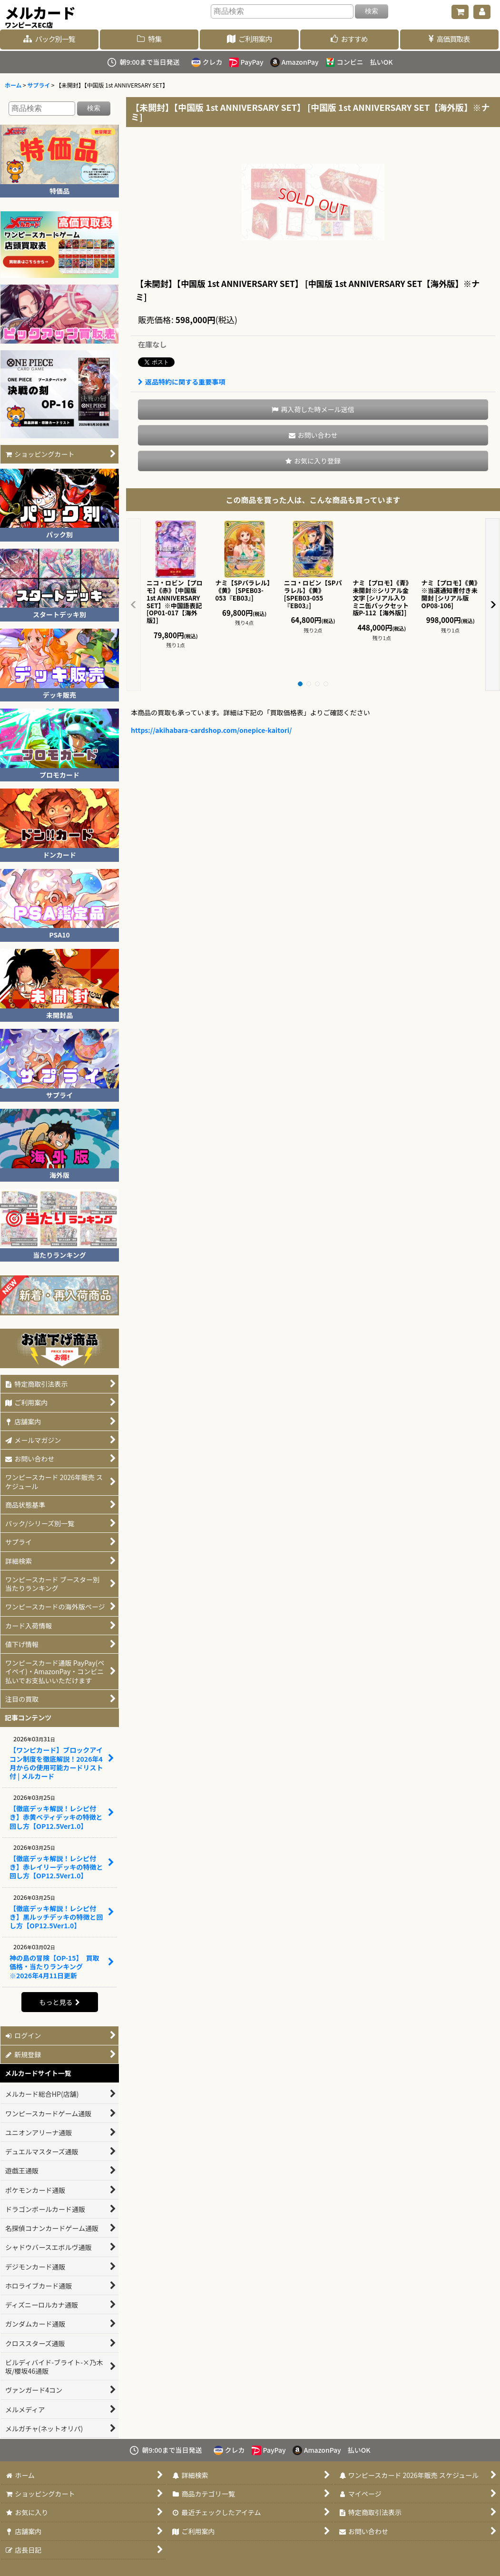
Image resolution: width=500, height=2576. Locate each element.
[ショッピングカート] (460, 12)
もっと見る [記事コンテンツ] (59, 2002)
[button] (313, 409)
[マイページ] (481, 12)
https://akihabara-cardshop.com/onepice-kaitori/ (211, 730)
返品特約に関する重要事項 (181, 381)
